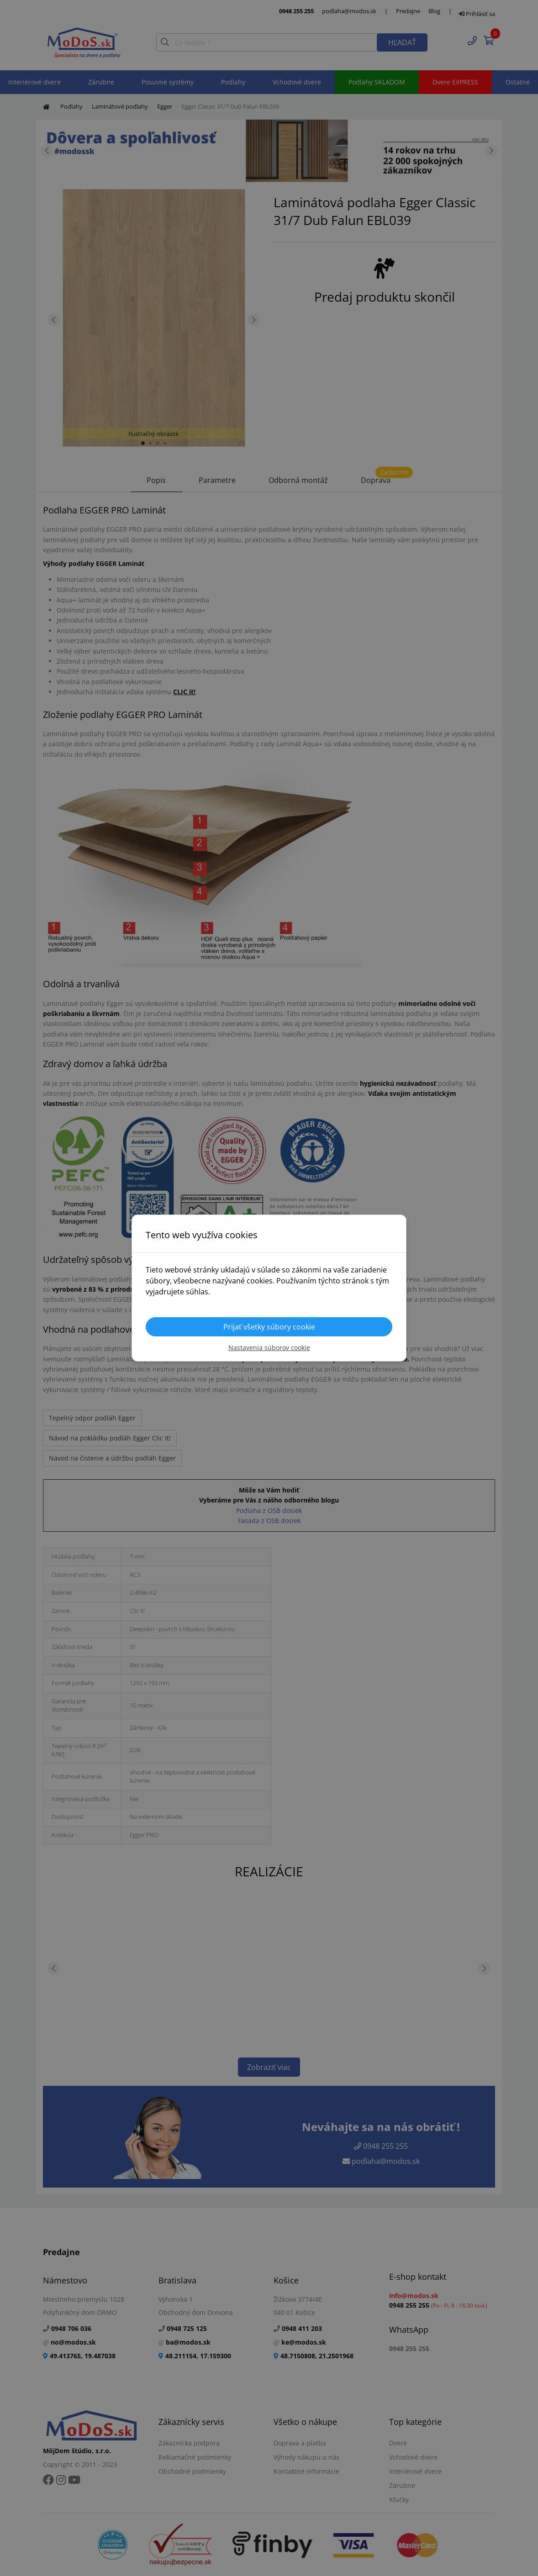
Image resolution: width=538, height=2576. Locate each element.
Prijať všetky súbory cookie (269, 1327)
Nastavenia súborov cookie (269, 1347)
